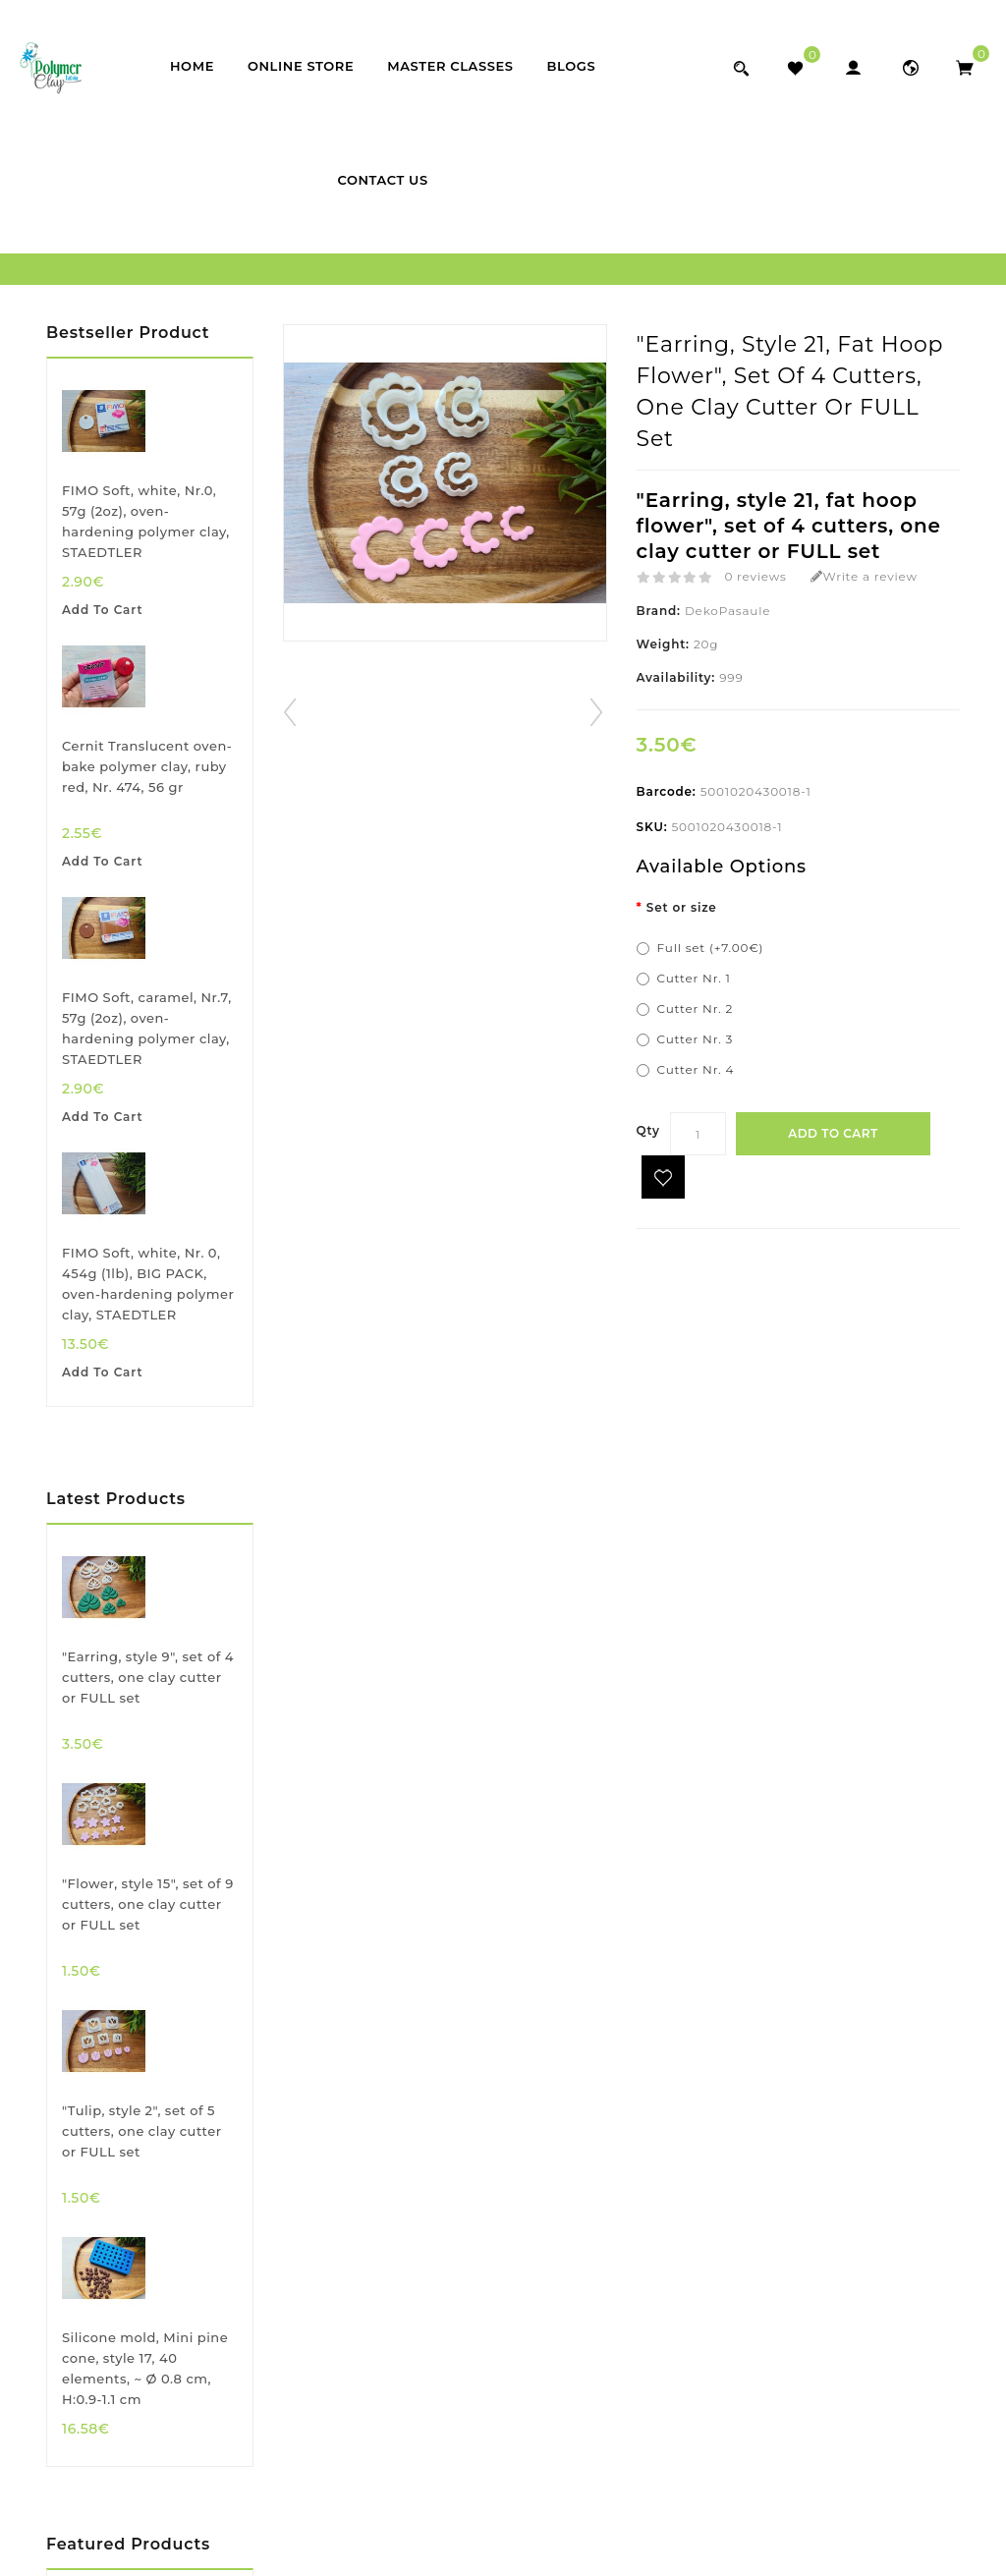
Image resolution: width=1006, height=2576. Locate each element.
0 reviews (755, 576)
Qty (648, 1130)
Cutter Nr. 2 (695, 1008)
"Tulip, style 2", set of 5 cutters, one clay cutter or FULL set (142, 2130)
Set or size (681, 907)
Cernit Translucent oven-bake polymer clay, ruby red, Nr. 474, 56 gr (147, 766)
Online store (301, 66)
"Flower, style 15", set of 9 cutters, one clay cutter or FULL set (148, 1904)
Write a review (864, 576)
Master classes (450, 66)
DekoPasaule (727, 610)
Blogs (571, 66)
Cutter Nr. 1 (694, 978)
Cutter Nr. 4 (696, 1069)
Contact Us (382, 180)
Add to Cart (833, 1133)
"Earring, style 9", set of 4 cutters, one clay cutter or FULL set (148, 1677)
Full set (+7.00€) (710, 947)
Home (192, 66)
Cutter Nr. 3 (695, 1039)
